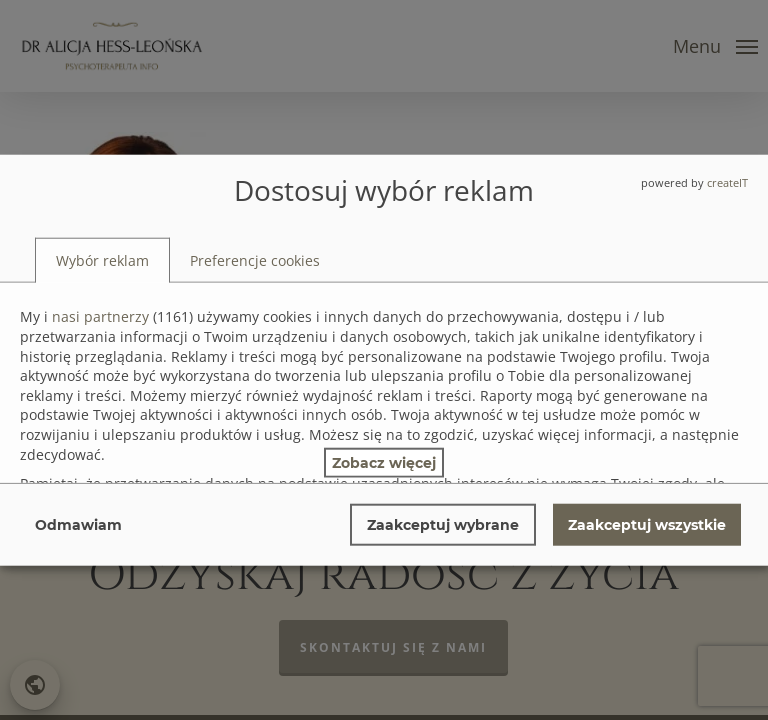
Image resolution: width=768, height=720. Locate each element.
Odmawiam (78, 524)
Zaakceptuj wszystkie (647, 524)
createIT (727, 182)
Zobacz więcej (384, 462)
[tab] (102, 260)
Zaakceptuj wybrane (443, 524)
